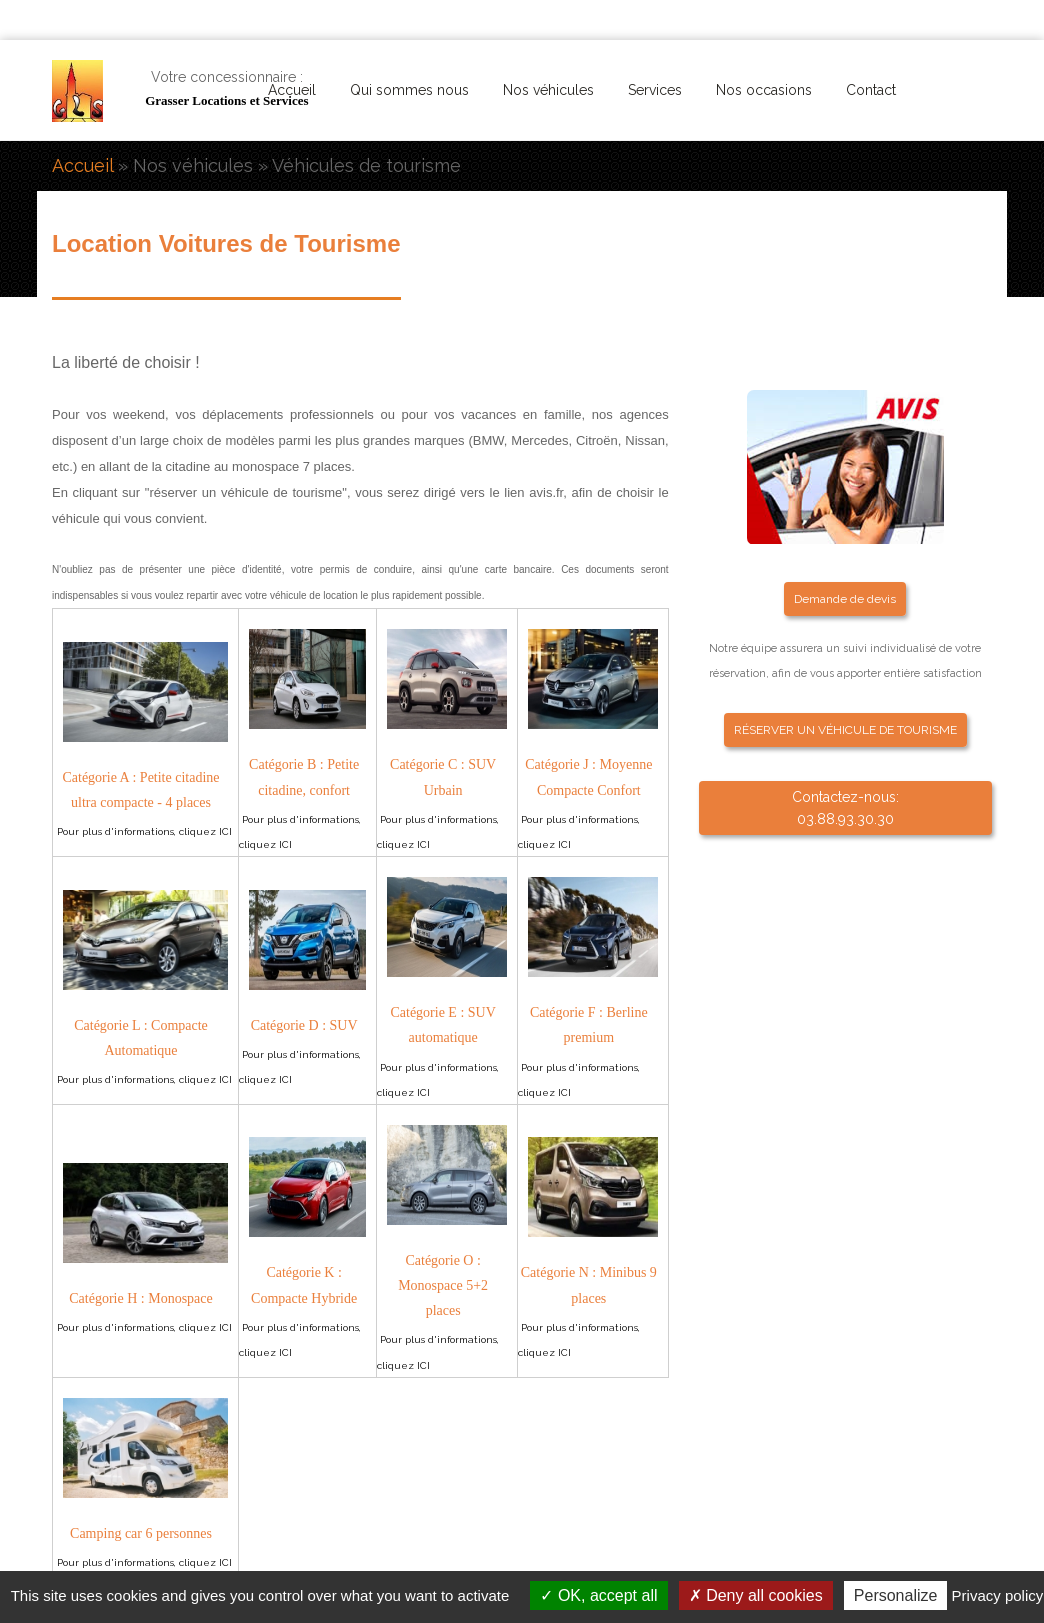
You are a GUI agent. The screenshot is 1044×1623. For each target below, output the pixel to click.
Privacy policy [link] (998, 1595)
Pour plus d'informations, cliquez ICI (144, 831)
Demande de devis (845, 599)
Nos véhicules (548, 90)
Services (655, 90)
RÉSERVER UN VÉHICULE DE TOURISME (845, 730)
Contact (871, 90)
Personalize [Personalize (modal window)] (896, 1595)
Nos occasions (764, 90)
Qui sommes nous (409, 90)
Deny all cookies (756, 1595)
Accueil (292, 90)
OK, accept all (598, 1595)
